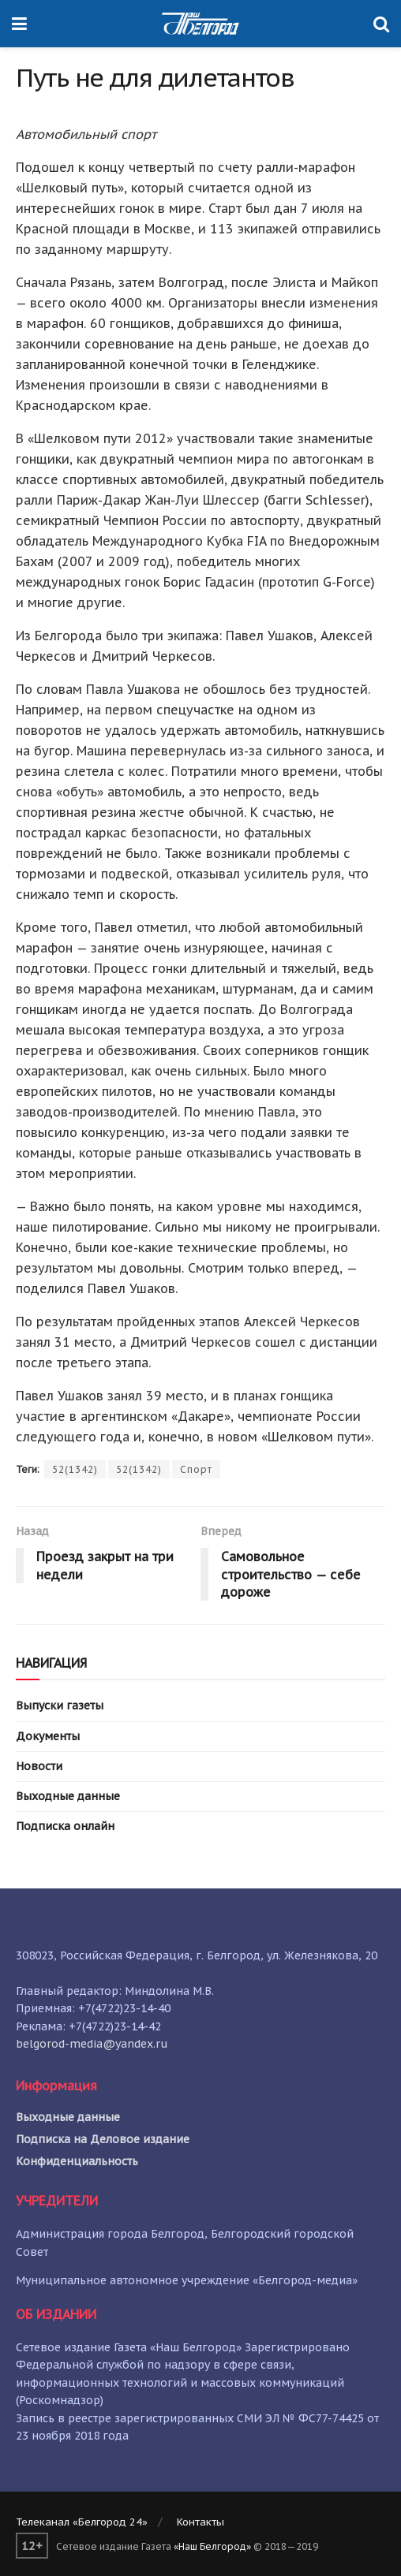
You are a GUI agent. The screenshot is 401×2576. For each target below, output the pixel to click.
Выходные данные (68, 1796)
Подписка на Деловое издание (102, 2139)
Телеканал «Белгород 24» (82, 2522)
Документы (48, 1736)
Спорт (196, 1469)
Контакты (200, 2522)
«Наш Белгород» (212, 2546)
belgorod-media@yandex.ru (92, 2044)
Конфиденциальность (77, 2161)
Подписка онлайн (65, 1826)
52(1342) (75, 1469)
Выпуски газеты (59, 1705)
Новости (39, 1766)
